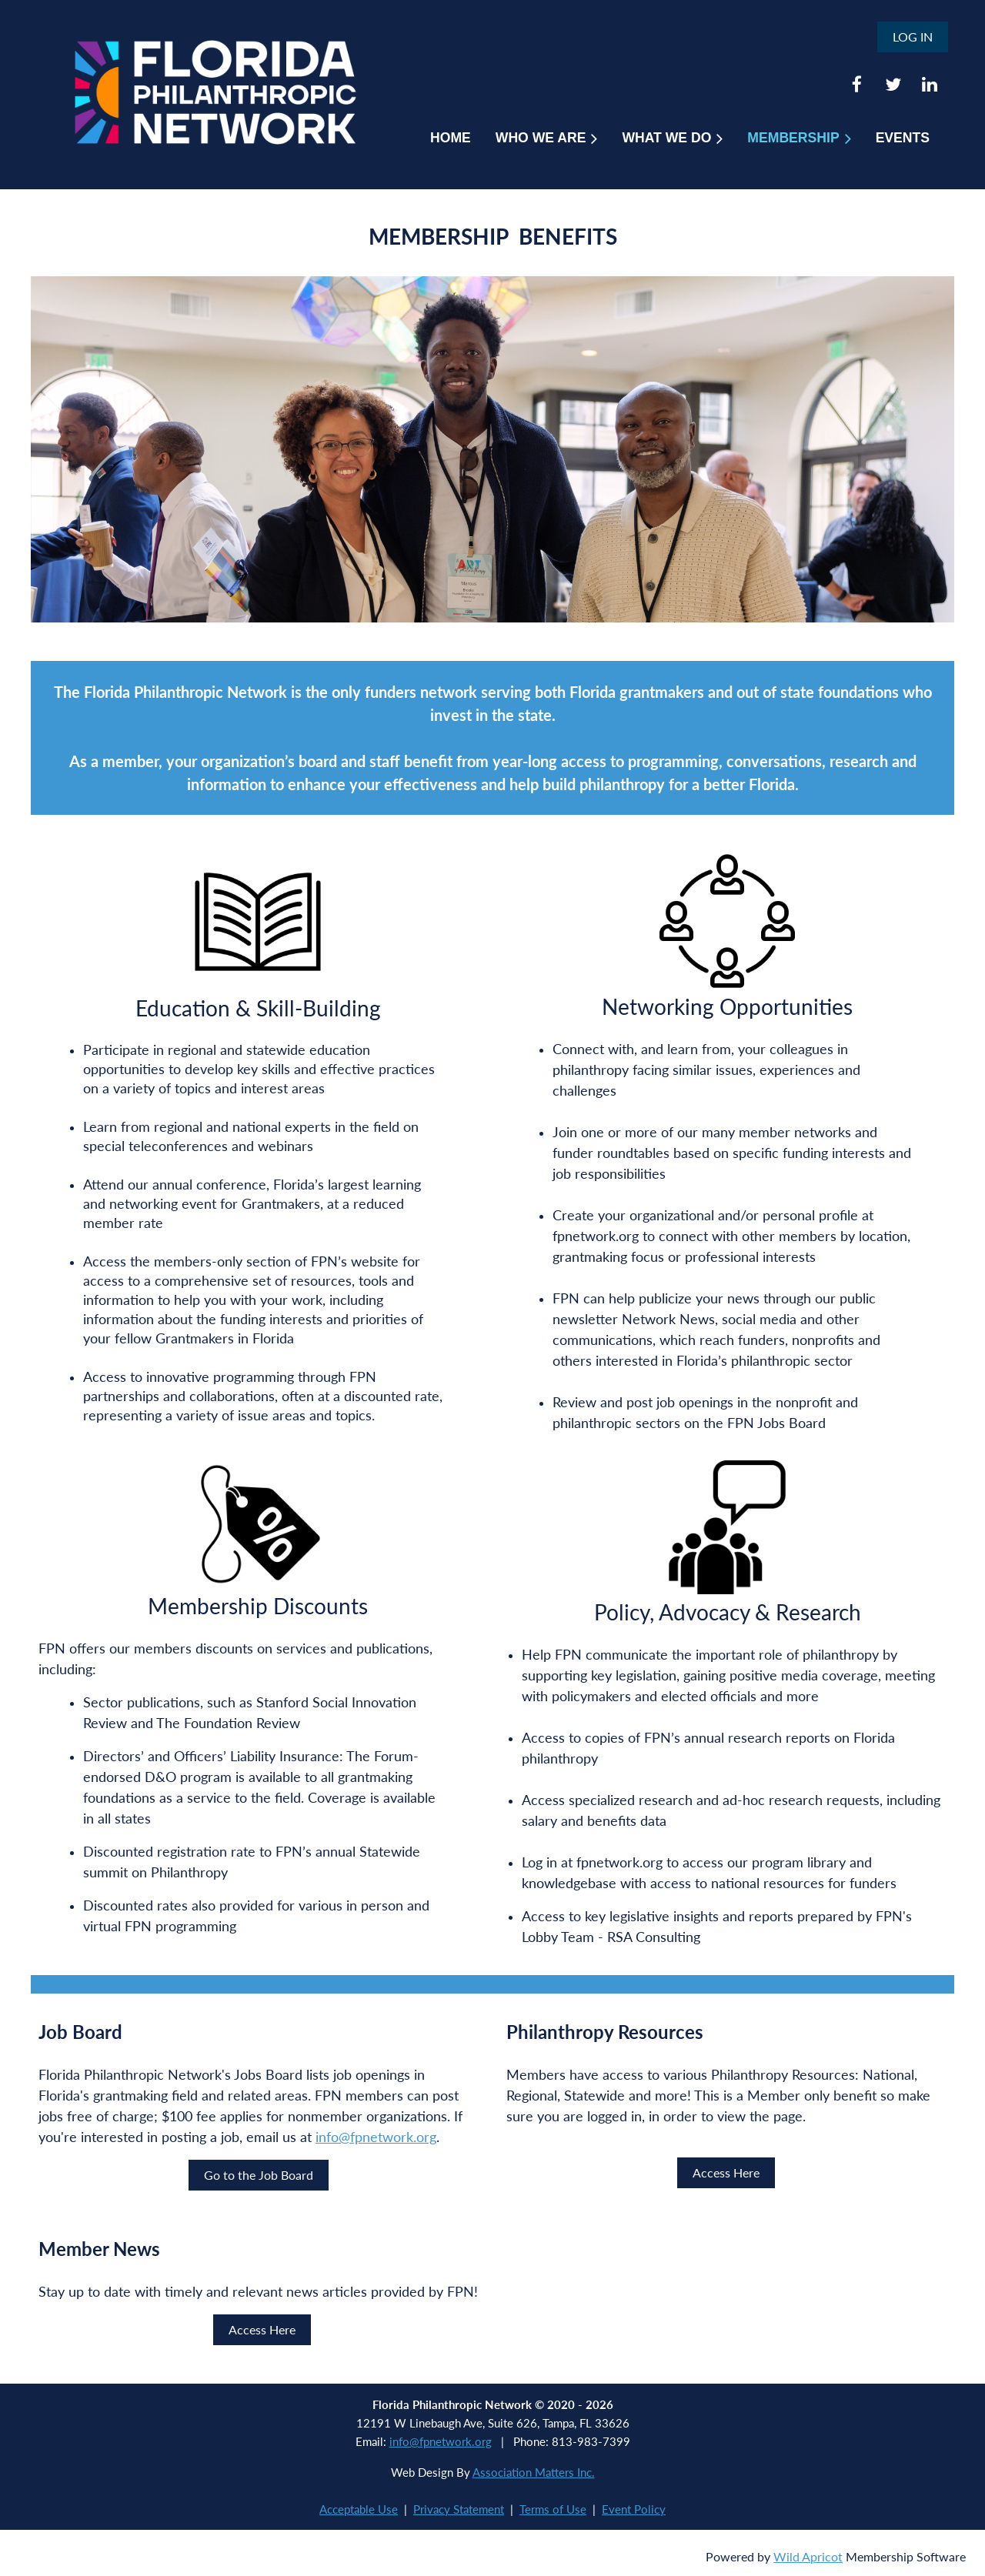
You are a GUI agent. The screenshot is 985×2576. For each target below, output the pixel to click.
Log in (913, 36)
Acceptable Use (358, 2509)
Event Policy (634, 2509)
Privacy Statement (458, 2509)
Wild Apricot (808, 2556)
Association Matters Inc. (533, 2472)
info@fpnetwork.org (376, 2136)
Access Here (726, 2172)
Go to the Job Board (258, 2174)
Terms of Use (552, 2509)
